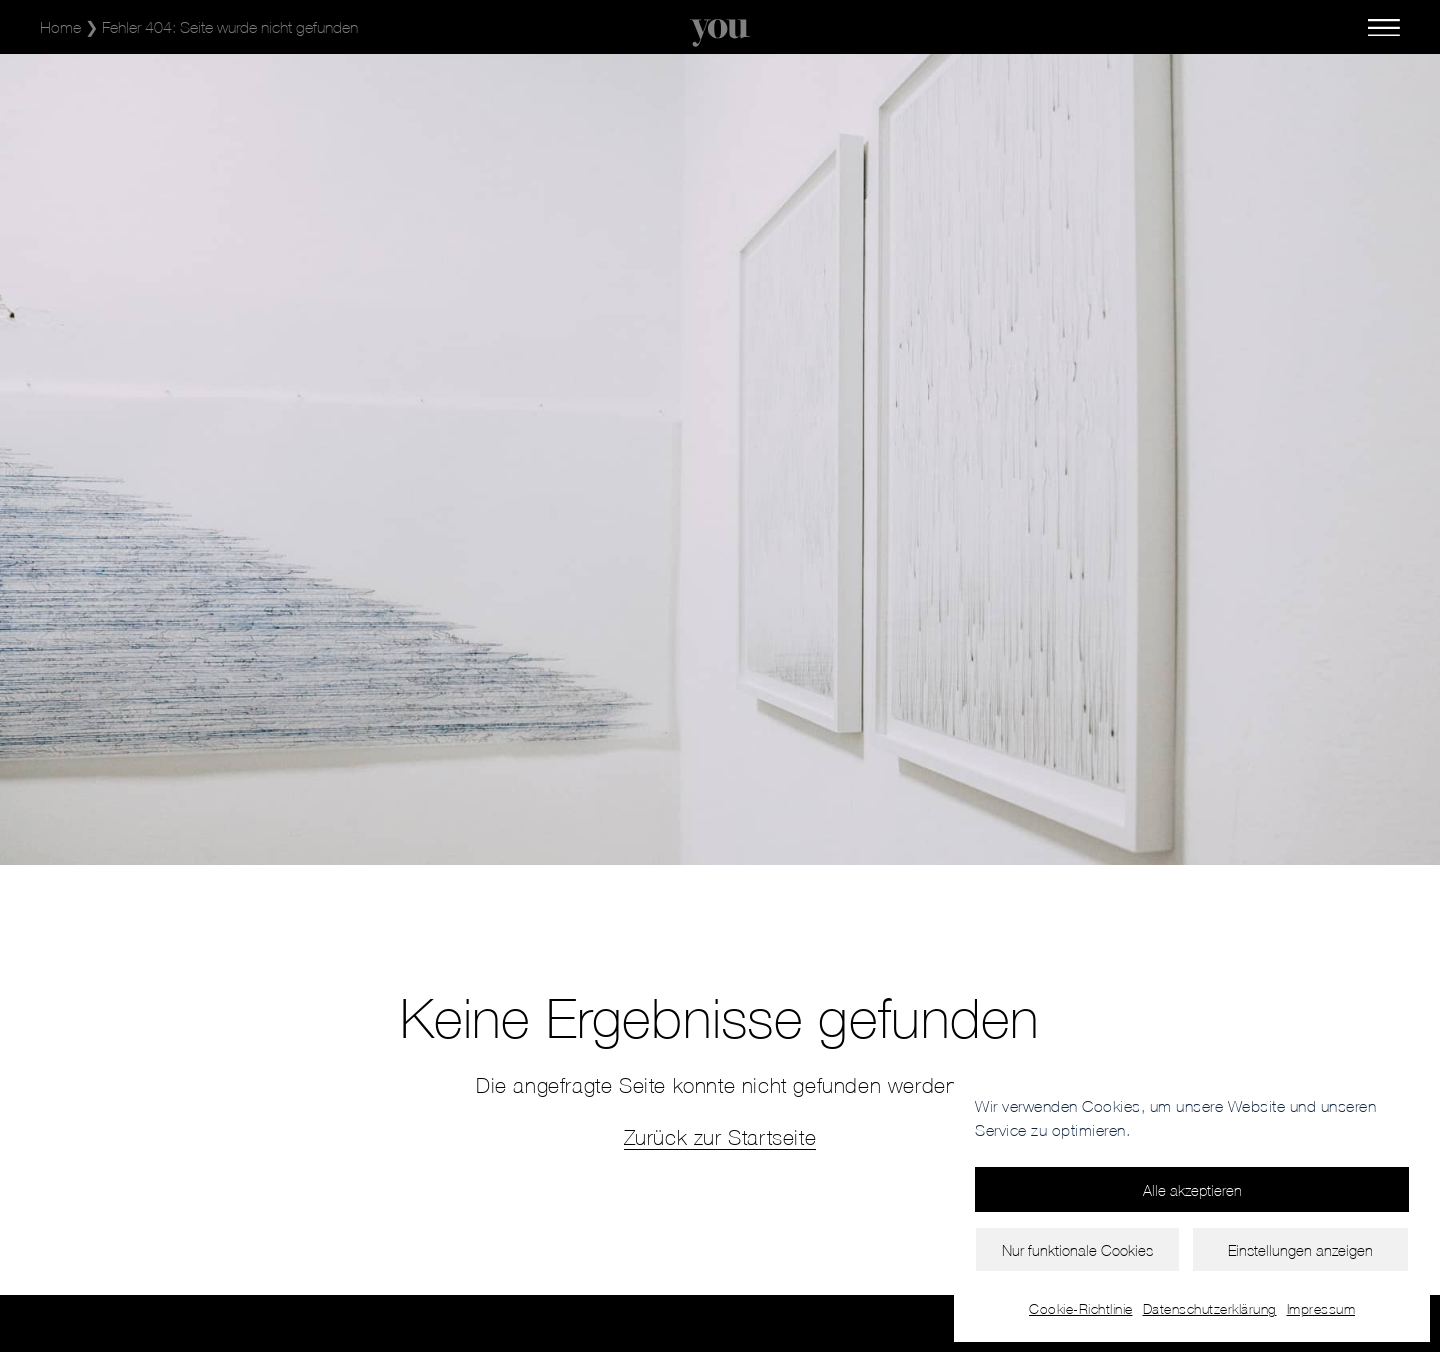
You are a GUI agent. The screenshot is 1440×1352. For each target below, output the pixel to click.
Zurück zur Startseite (720, 1137)
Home (60, 27)
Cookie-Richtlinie (1081, 1308)
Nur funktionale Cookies (1077, 1250)
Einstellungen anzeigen (1300, 1250)
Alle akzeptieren (1192, 1190)
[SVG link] (720, 33)
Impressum (1321, 1308)
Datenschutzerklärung (1210, 1308)
